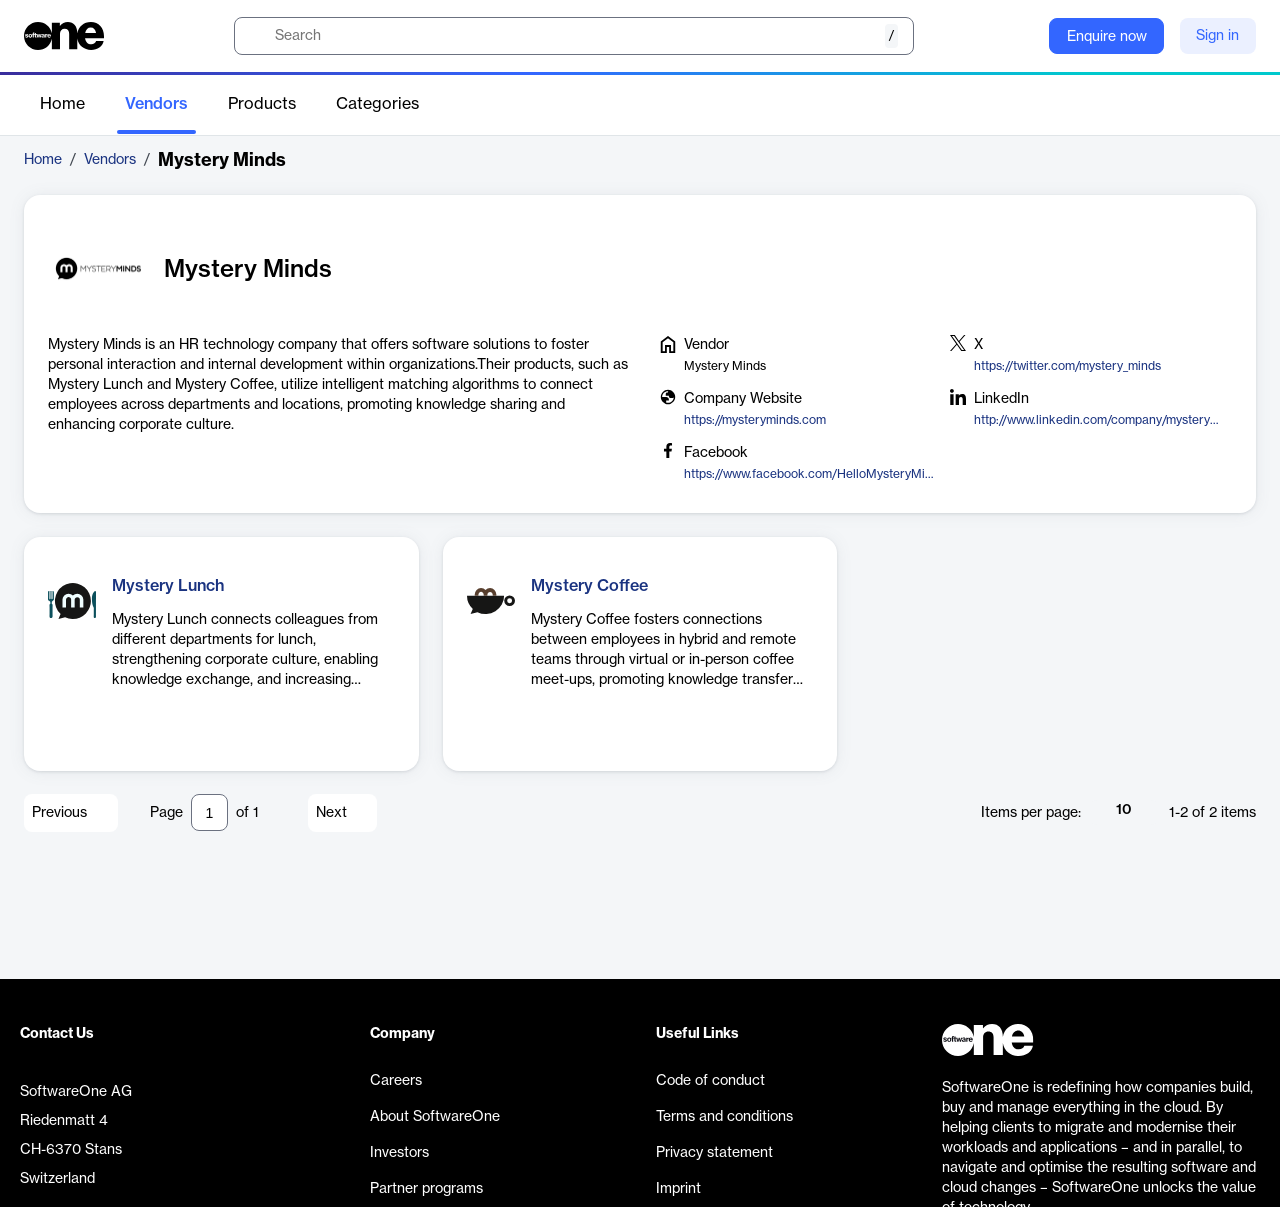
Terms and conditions (724, 1117)
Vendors (156, 104)
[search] (574, 36)
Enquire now (1107, 37)
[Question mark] (1021, 36)
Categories (377, 104)
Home (62, 104)
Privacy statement (714, 1153)
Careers (396, 1081)
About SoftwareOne (435, 1117)
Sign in (1217, 36)
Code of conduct (710, 1081)
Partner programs (426, 1189)
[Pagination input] (209, 812)
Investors (399, 1153)
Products (262, 104)
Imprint (678, 1189)
